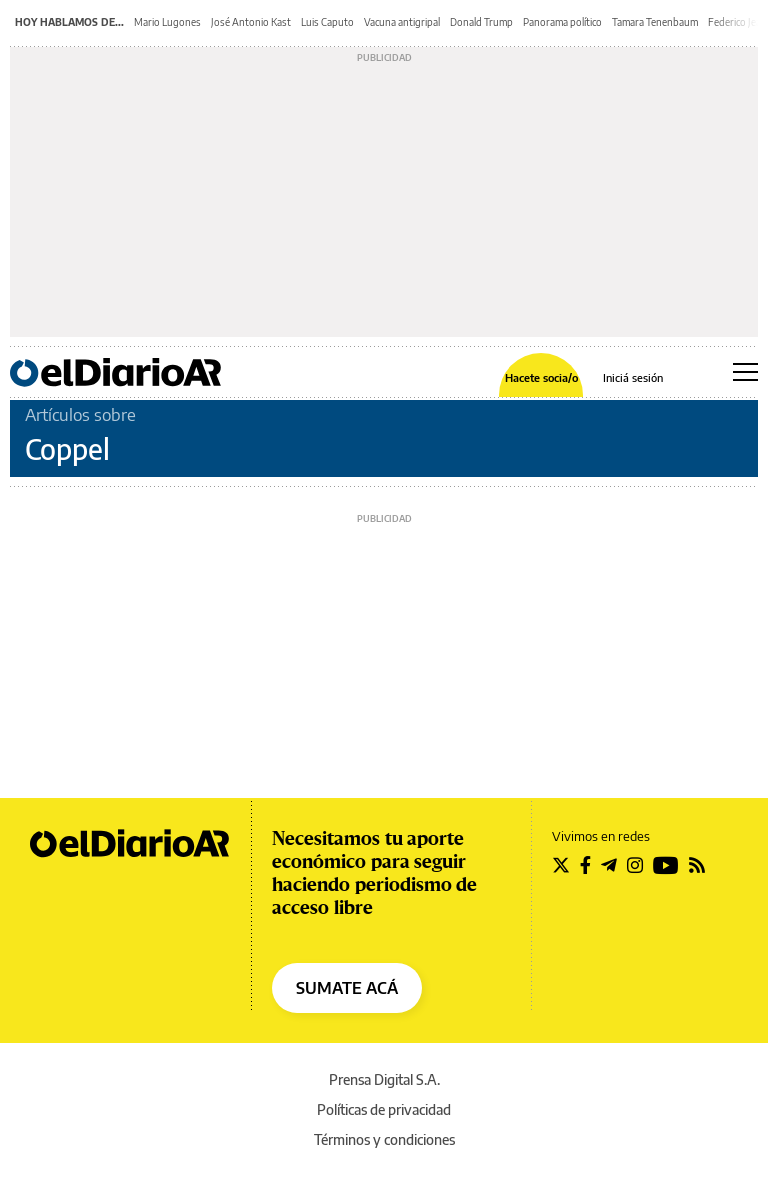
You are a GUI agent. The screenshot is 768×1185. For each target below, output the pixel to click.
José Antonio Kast (251, 22)
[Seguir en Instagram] (635, 865)
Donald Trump (481, 22)
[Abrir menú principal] (745, 372)
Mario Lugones (167, 22)
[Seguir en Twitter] (561, 865)
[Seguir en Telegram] (609, 865)
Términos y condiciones (384, 1139)
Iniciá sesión (633, 377)
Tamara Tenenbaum (655, 22)
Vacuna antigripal (402, 22)
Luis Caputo (327, 22)
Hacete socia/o (541, 377)
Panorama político (562, 22)
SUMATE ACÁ (347, 988)
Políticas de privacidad (384, 1109)
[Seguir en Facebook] (585, 865)
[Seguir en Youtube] (666, 865)
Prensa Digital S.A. (384, 1079)
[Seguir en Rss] (697, 865)
